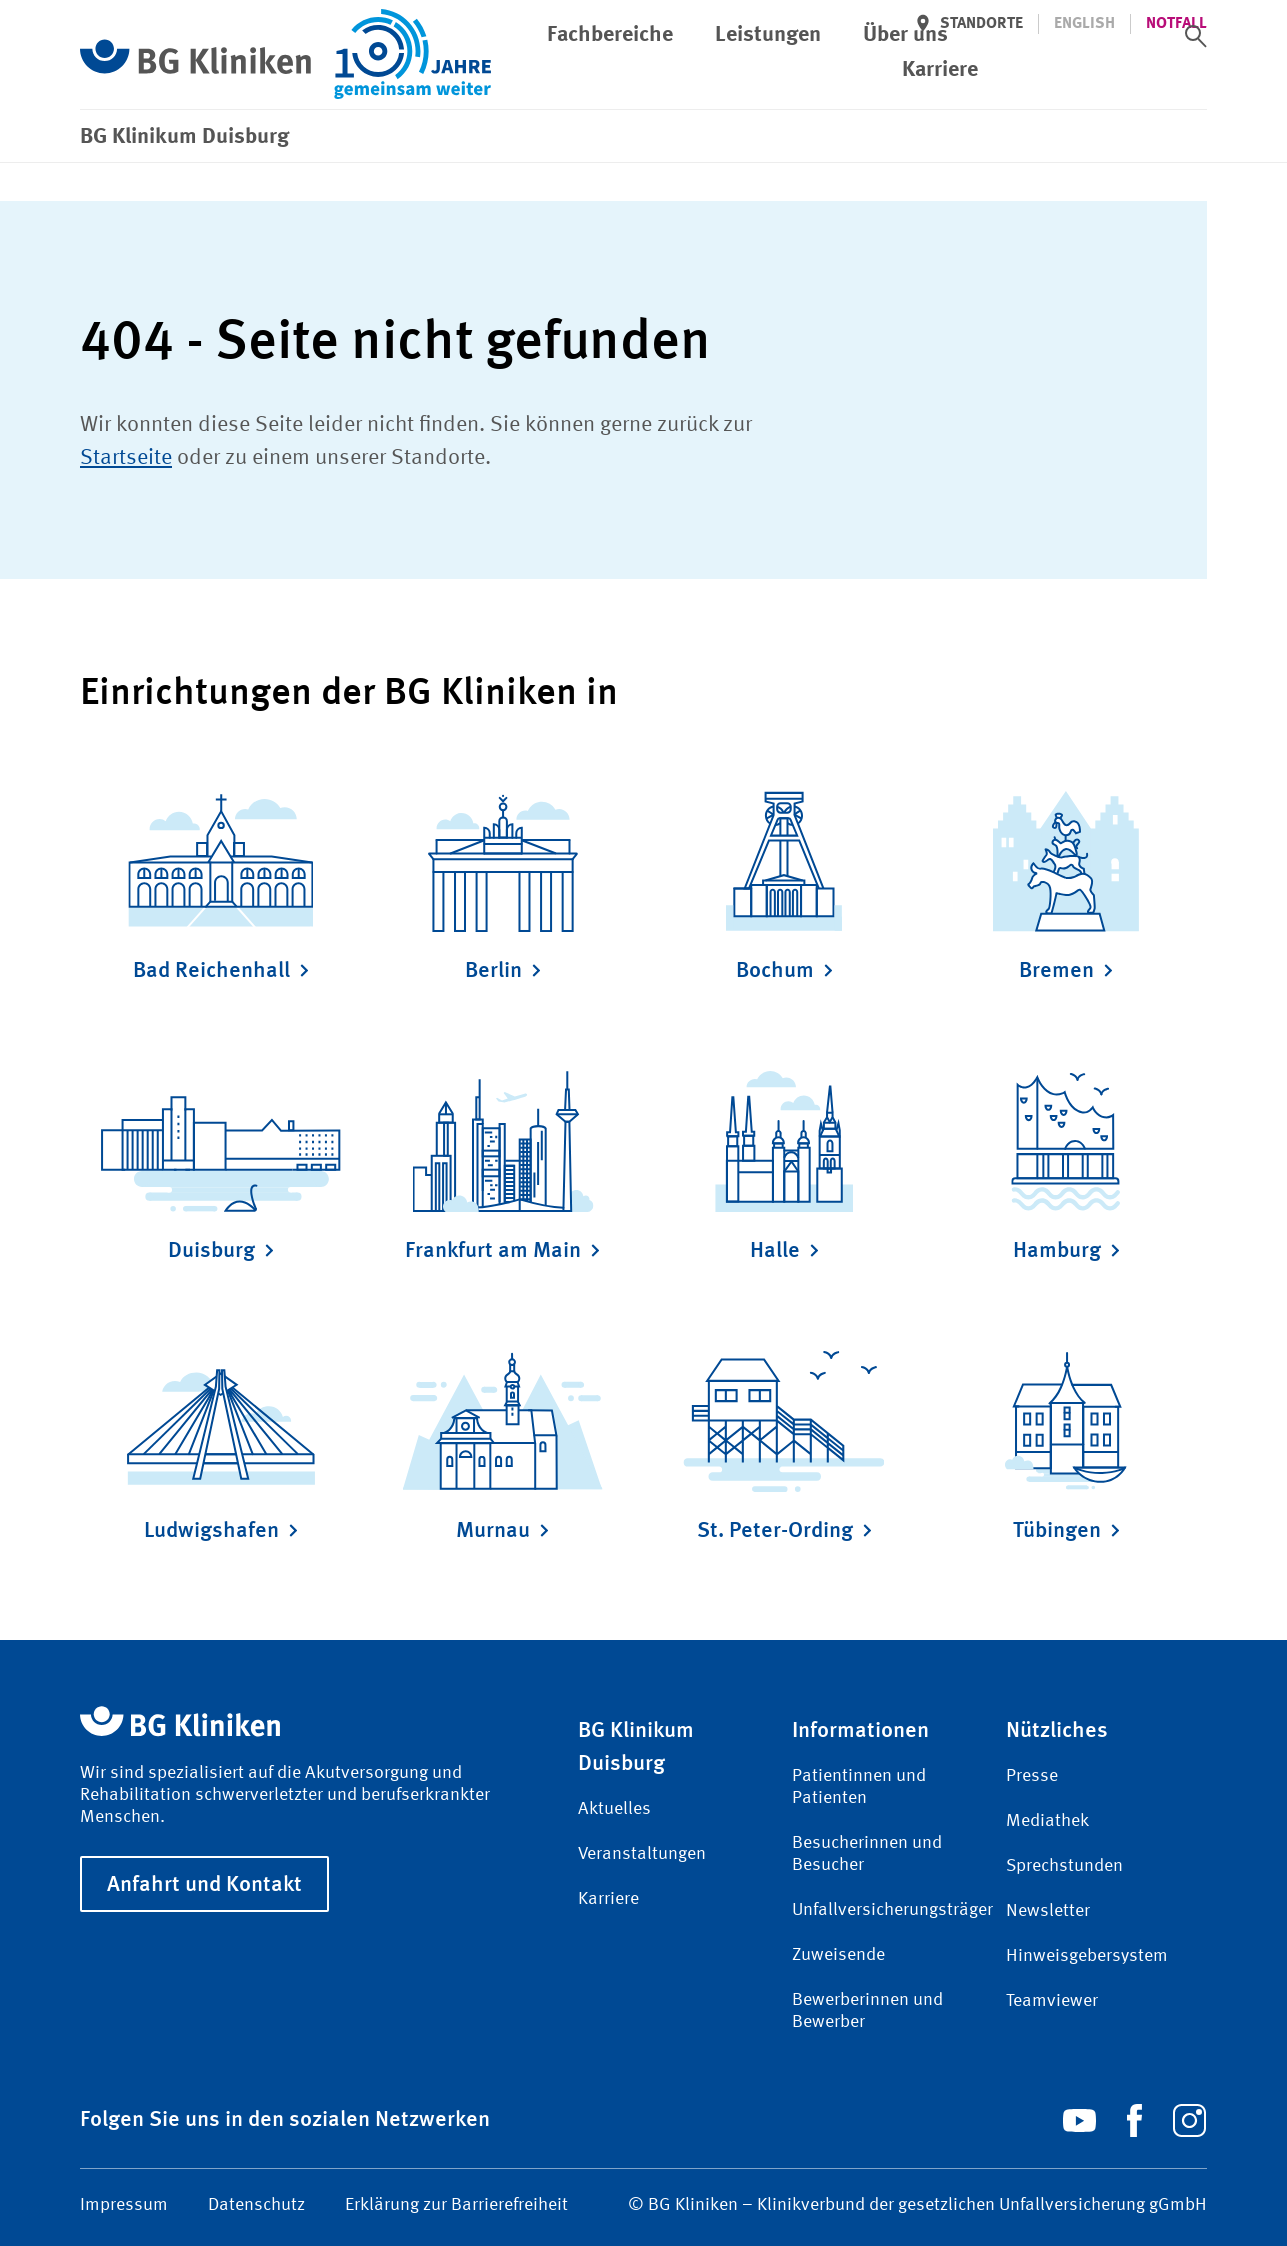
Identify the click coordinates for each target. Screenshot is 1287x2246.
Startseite (126, 458)
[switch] (1196, 36)
